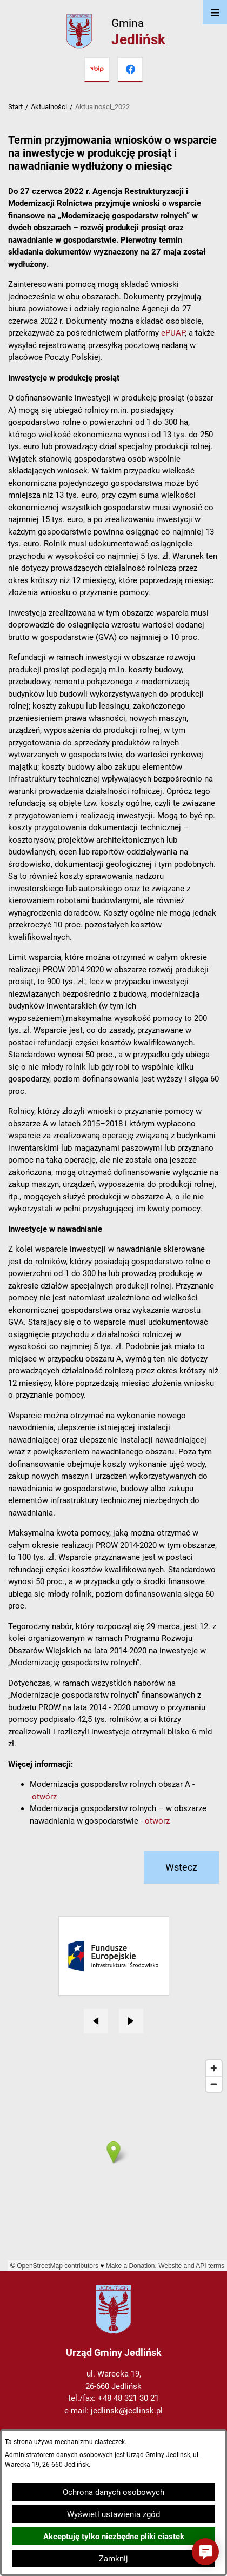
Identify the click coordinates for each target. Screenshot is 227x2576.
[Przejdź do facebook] (130, 69)
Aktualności (49, 107)
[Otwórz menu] (215, 12)
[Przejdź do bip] (96, 69)
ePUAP (173, 333)
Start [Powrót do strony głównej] (15, 107)
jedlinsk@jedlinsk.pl (127, 2410)
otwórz (44, 1796)
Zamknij (113, 2559)
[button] (205, 2551)
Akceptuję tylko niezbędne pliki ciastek (113, 2536)
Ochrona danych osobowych (113, 2492)
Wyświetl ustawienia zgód (113, 2514)
